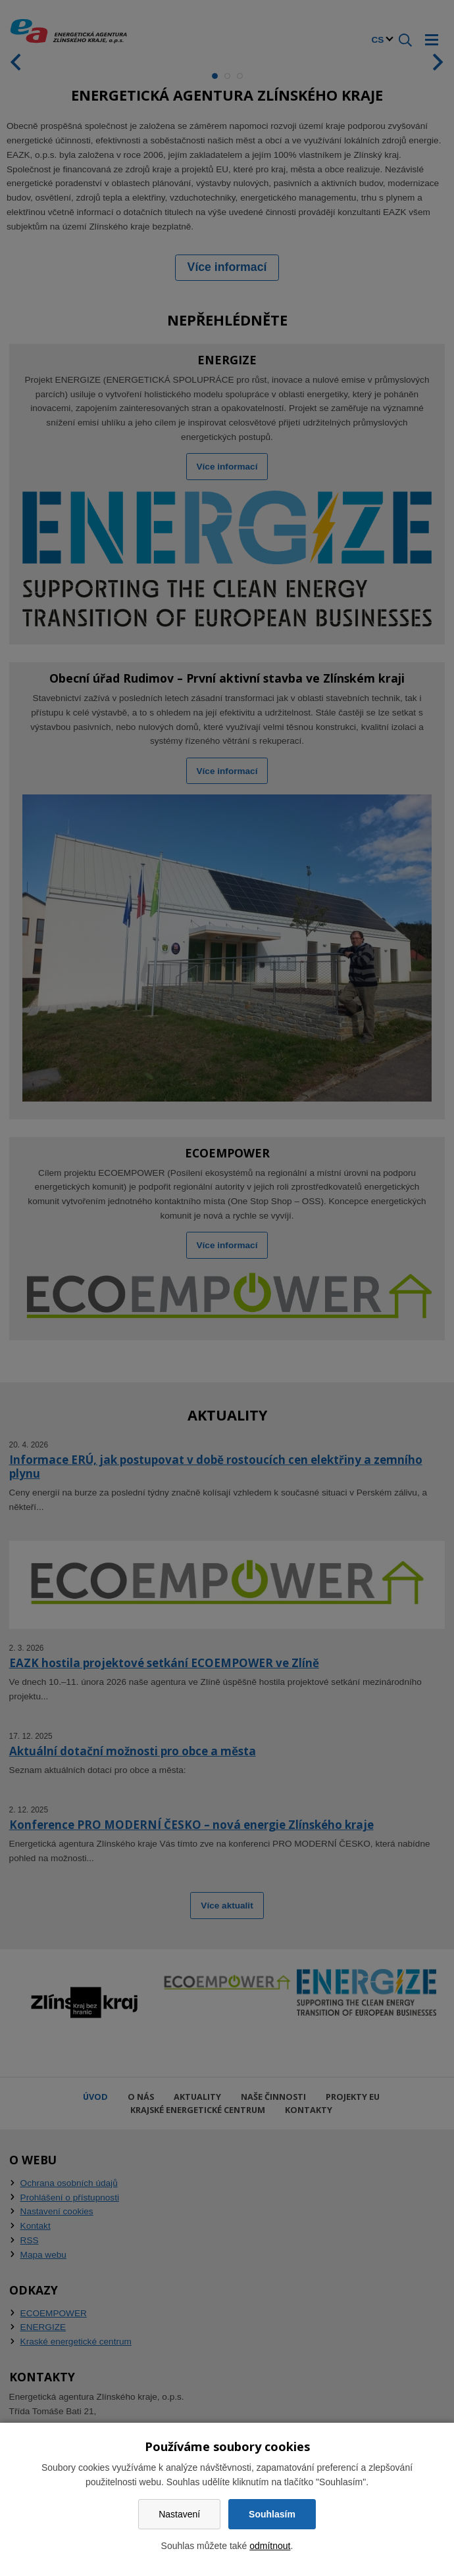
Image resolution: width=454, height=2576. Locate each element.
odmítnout (269, 2545)
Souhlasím (272, 2514)
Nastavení (179, 2514)
